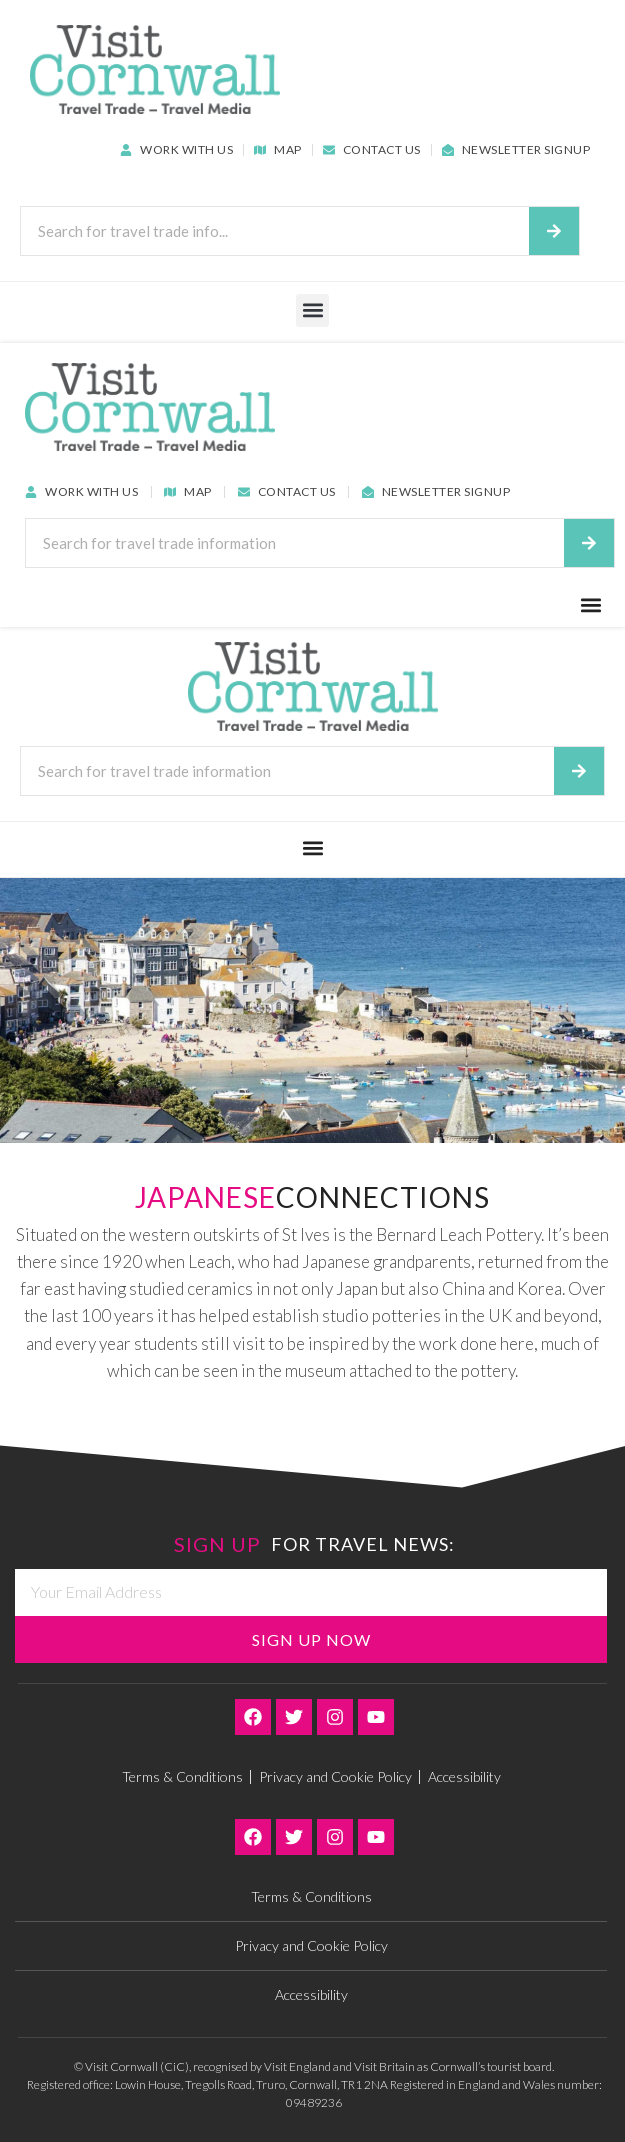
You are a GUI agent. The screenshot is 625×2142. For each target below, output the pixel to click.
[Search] (554, 231)
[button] (312, 310)
